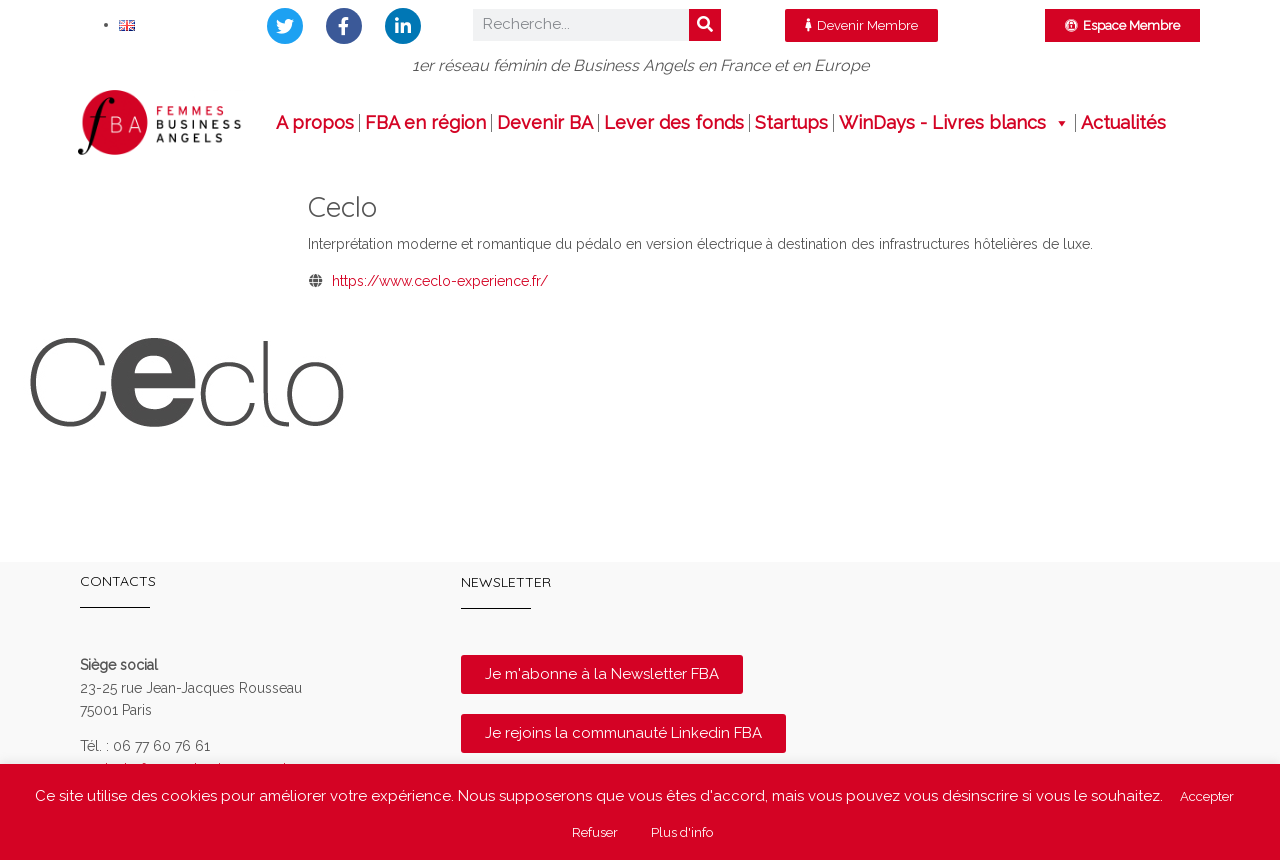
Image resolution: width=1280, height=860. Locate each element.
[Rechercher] (705, 25)
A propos (315, 123)
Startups (791, 123)
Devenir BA (545, 123)
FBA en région (425, 123)
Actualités (1123, 123)
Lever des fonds (674, 123)
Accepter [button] (1207, 796)
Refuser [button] (595, 832)
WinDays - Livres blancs (954, 123)
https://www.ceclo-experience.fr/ (440, 281)
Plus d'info (682, 832)
